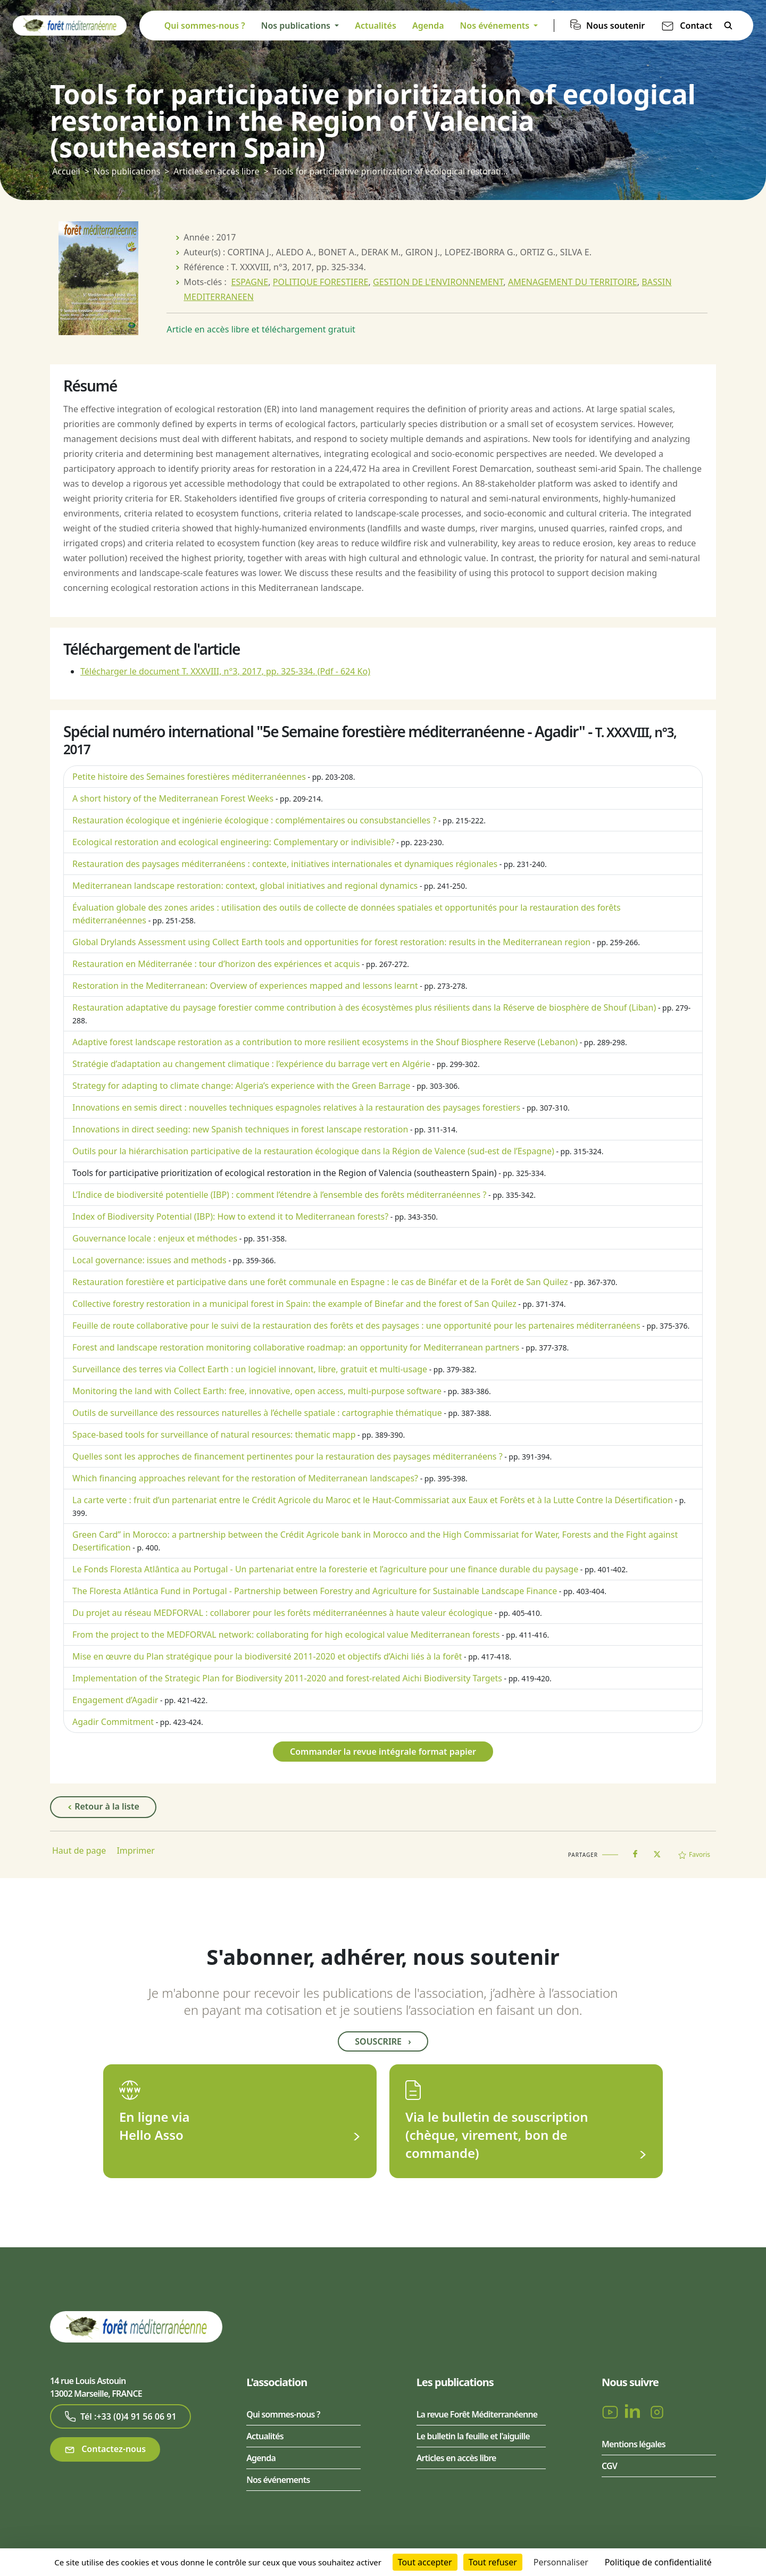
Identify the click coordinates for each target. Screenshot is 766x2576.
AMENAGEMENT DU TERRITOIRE (572, 282)
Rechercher (728, 25)
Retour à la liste (103, 1806)
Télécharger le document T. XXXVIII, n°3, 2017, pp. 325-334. (225, 671)
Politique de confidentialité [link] (658, 2562)
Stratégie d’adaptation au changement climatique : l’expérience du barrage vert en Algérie (251, 1064)
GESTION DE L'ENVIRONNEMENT (438, 282)
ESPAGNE (249, 282)
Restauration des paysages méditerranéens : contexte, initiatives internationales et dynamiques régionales (284, 864)
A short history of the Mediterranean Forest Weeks (172, 798)
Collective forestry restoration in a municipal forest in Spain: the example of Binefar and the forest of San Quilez (294, 1304)
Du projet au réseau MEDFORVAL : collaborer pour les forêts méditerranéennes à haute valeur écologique (282, 1613)
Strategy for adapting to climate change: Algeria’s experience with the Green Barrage (241, 1085)
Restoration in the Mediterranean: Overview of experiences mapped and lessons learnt (245, 985)
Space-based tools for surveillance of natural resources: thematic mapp (213, 1434)
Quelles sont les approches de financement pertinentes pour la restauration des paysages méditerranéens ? (287, 1456)
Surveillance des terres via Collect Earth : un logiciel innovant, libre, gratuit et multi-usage (249, 1369)
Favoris (694, 1854)
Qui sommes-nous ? (204, 25)
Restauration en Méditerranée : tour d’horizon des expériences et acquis (216, 964)
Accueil (66, 171)
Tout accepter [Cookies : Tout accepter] (425, 2562)
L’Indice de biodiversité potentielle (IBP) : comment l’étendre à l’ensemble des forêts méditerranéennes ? (279, 1195)
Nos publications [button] (296, 25)
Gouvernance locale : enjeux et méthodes (154, 1238)
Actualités (375, 25)
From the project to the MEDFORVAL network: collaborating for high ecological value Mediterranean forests (286, 1634)
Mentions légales (633, 2444)
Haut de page (79, 1850)
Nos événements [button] (496, 25)
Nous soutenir (615, 25)
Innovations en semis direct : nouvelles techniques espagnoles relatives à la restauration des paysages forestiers (296, 1107)
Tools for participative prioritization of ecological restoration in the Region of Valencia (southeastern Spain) (284, 1173)
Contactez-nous (105, 2449)
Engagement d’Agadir (115, 1700)
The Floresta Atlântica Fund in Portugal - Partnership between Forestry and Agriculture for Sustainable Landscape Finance (314, 1591)
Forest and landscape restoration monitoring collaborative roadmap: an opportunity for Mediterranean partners (296, 1347)
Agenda (428, 25)
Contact (696, 25)
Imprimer (135, 1850)
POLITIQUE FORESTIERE (321, 282)
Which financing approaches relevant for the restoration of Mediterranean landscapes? (245, 1478)
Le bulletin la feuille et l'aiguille (473, 2436)
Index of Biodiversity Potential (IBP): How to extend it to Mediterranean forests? (230, 1216)
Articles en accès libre (216, 171)
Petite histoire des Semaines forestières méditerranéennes (189, 776)
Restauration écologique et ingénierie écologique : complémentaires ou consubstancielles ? (254, 820)
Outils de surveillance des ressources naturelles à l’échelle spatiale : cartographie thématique (257, 1413)
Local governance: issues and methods (149, 1260)
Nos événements (278, 2480)
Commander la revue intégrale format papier (383, 1751)
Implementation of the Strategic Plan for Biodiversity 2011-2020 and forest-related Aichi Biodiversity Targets (287, 1678)
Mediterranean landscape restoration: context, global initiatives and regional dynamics (245, 885)
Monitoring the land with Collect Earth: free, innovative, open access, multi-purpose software (257, 1391)
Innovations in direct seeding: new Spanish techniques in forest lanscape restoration (240, 1129)
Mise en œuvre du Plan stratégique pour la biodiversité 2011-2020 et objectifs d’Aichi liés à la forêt (267, 1656)
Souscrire (383, 2041)
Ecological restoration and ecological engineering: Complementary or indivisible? (233, 842)
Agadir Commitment (113, 1722)
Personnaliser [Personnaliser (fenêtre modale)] (561, 2562)
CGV (609, 2466)
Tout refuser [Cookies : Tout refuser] (493, 2562)
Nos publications (127, 171)
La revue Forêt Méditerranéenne (477, 2414)
